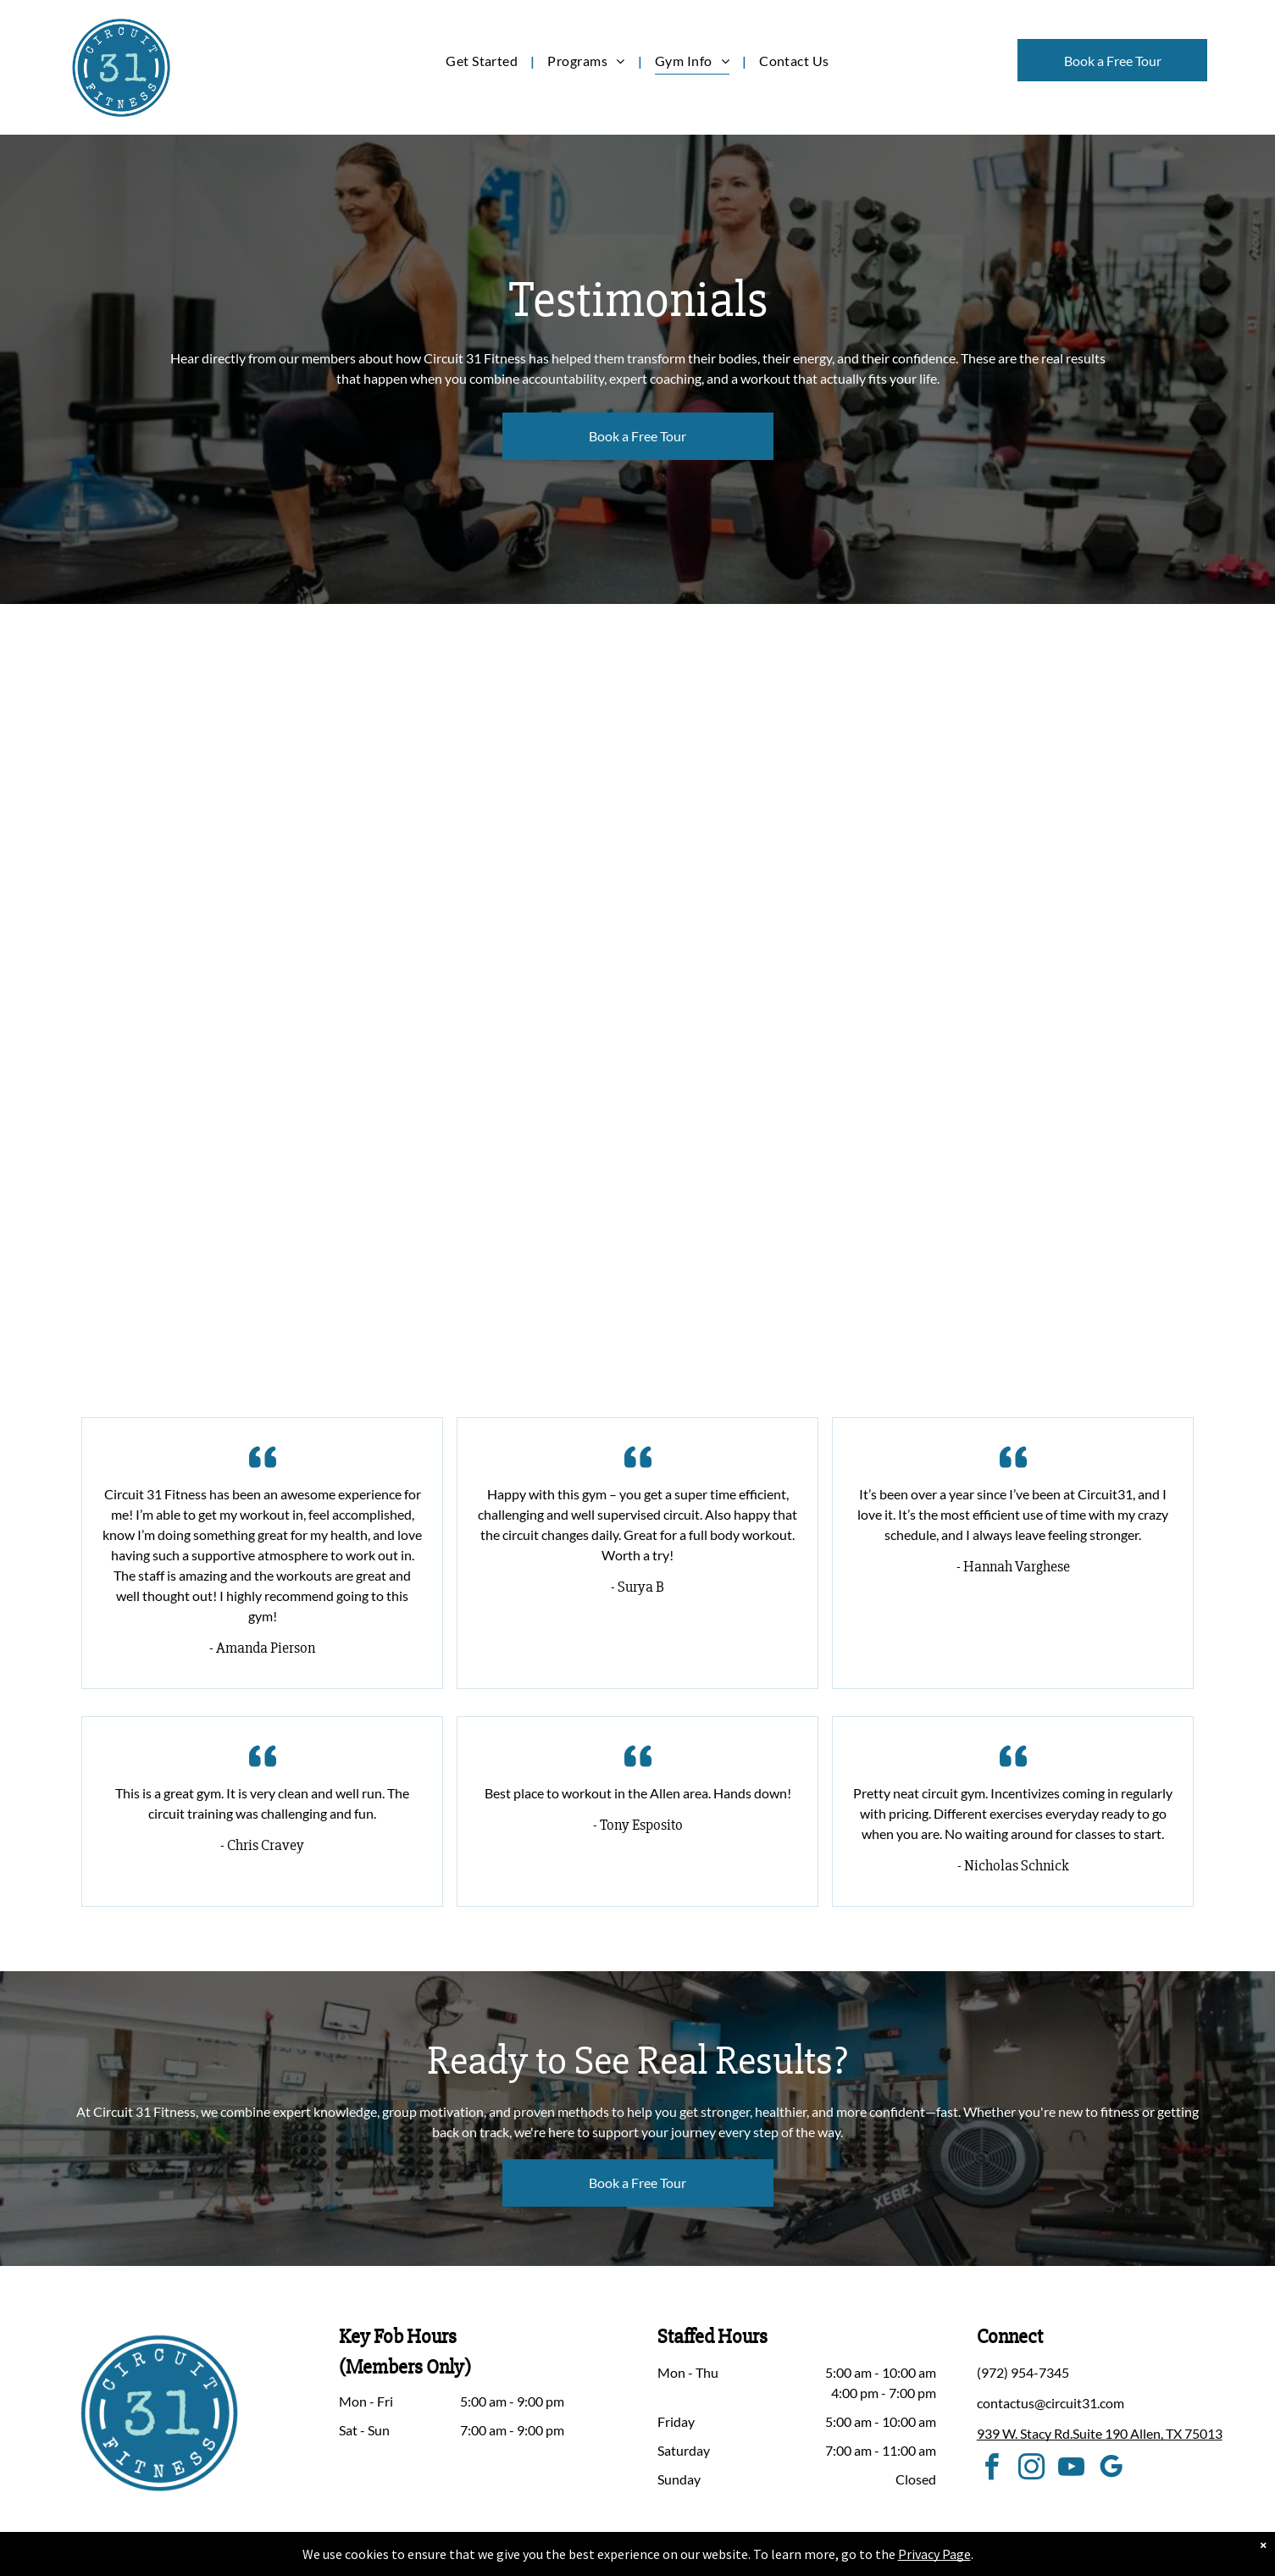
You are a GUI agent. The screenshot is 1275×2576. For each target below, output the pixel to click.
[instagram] (1032, 2469)
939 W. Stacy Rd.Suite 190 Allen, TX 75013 (1099, 2433)
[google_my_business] (1111, 2469)
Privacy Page (934, 2554)
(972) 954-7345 (1023, 2372)
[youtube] (1071, 2469)
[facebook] (992, 2469)
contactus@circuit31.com (1050, 2403)
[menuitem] (484, 61)
